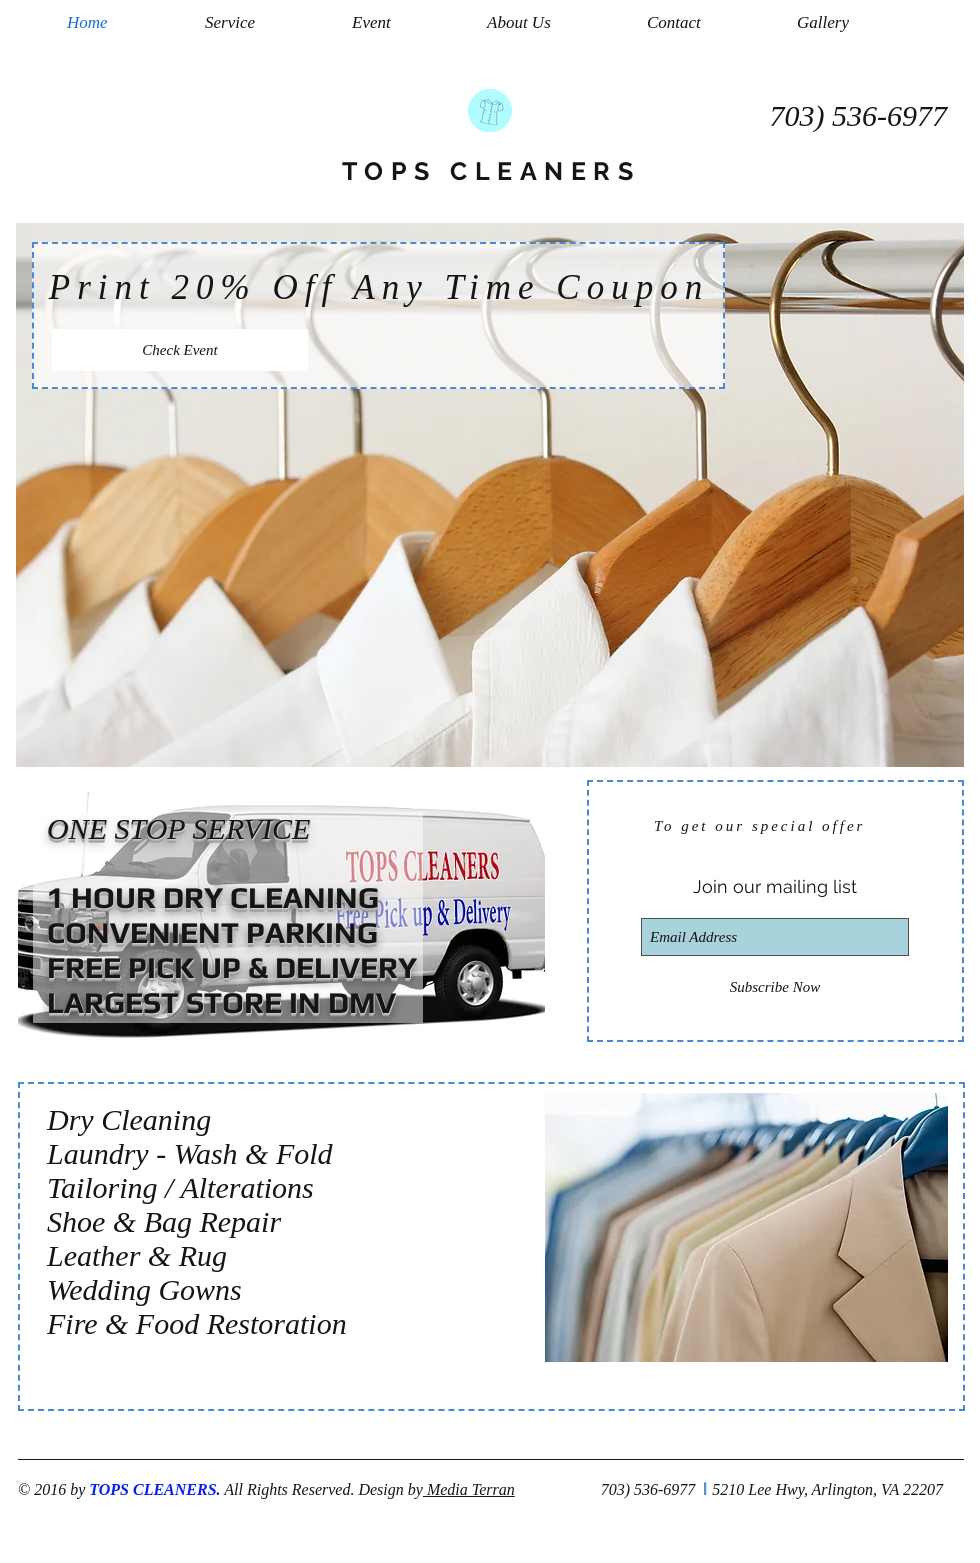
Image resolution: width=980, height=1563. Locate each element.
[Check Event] (180, 350)
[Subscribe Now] (775, 987)
